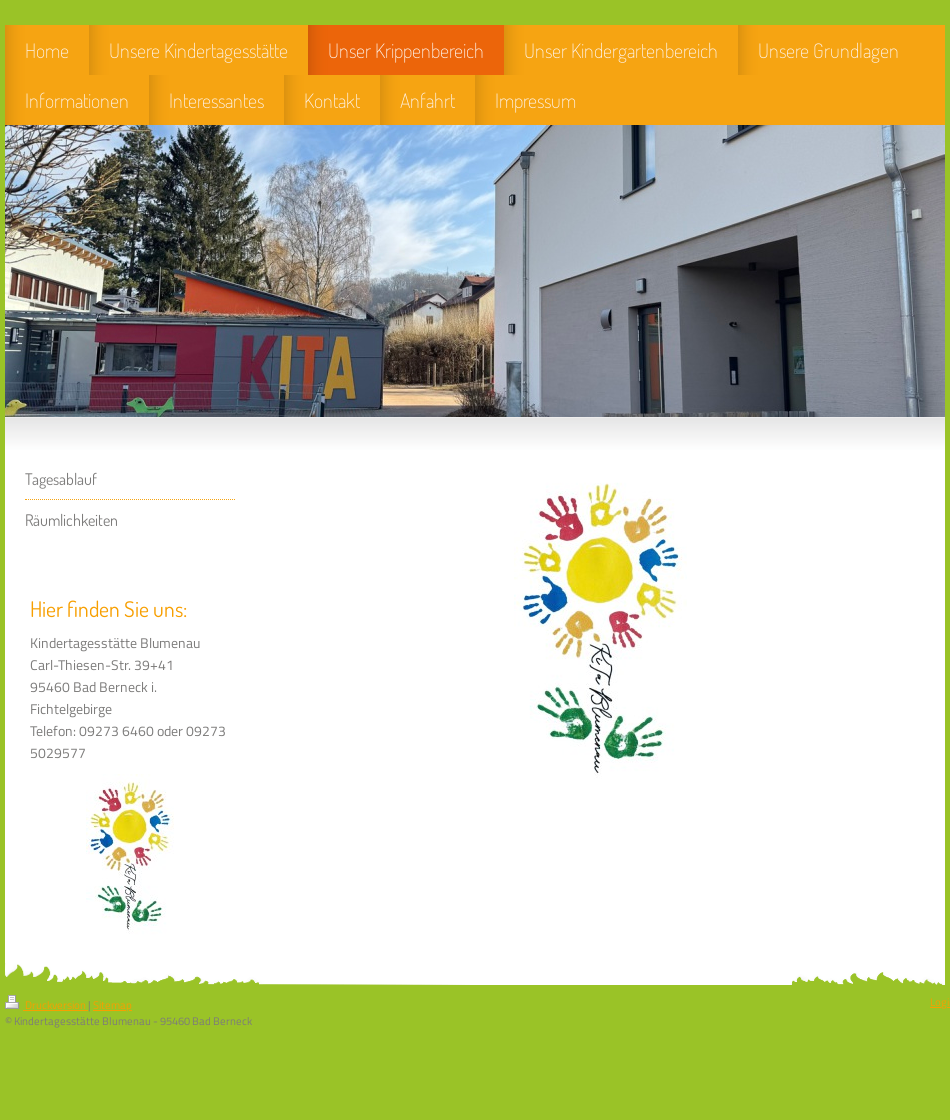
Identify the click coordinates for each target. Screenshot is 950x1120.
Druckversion (46, 1005)
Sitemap (112, 1005)
